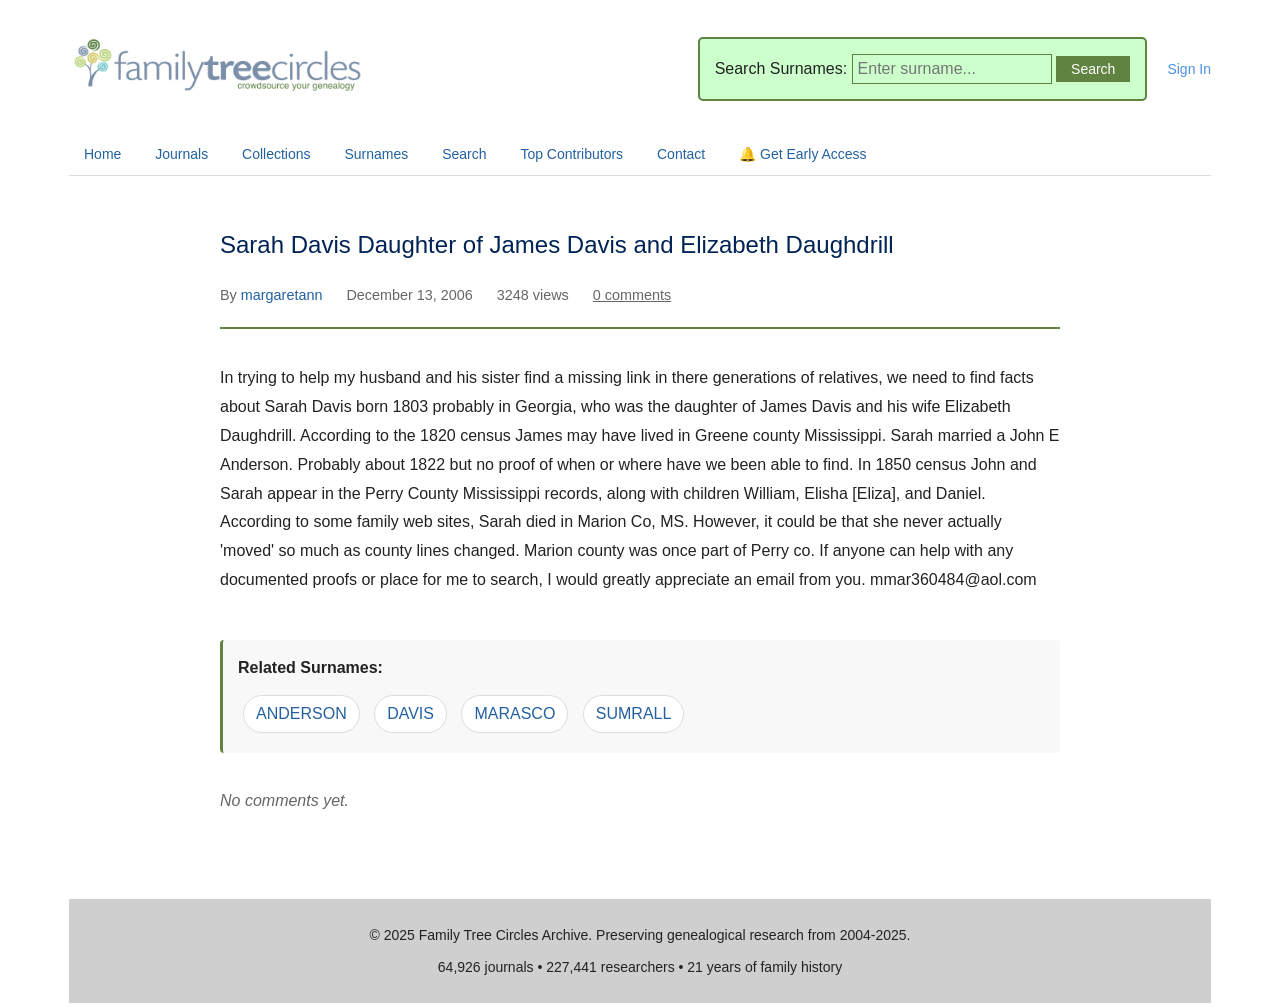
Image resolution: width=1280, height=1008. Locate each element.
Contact (681, 154)
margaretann (284, 295)
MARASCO (514, 713)
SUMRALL (634, 713)
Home (102, 154)
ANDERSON (301, 713)
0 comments (632, 295)
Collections (276, 154)
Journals (181, 154)
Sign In (1189, 69)
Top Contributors (571, 154)
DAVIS (410, 713)
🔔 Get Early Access (802, 154)
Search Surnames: (781, 68)
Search (464, 154)
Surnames (376, 154)
